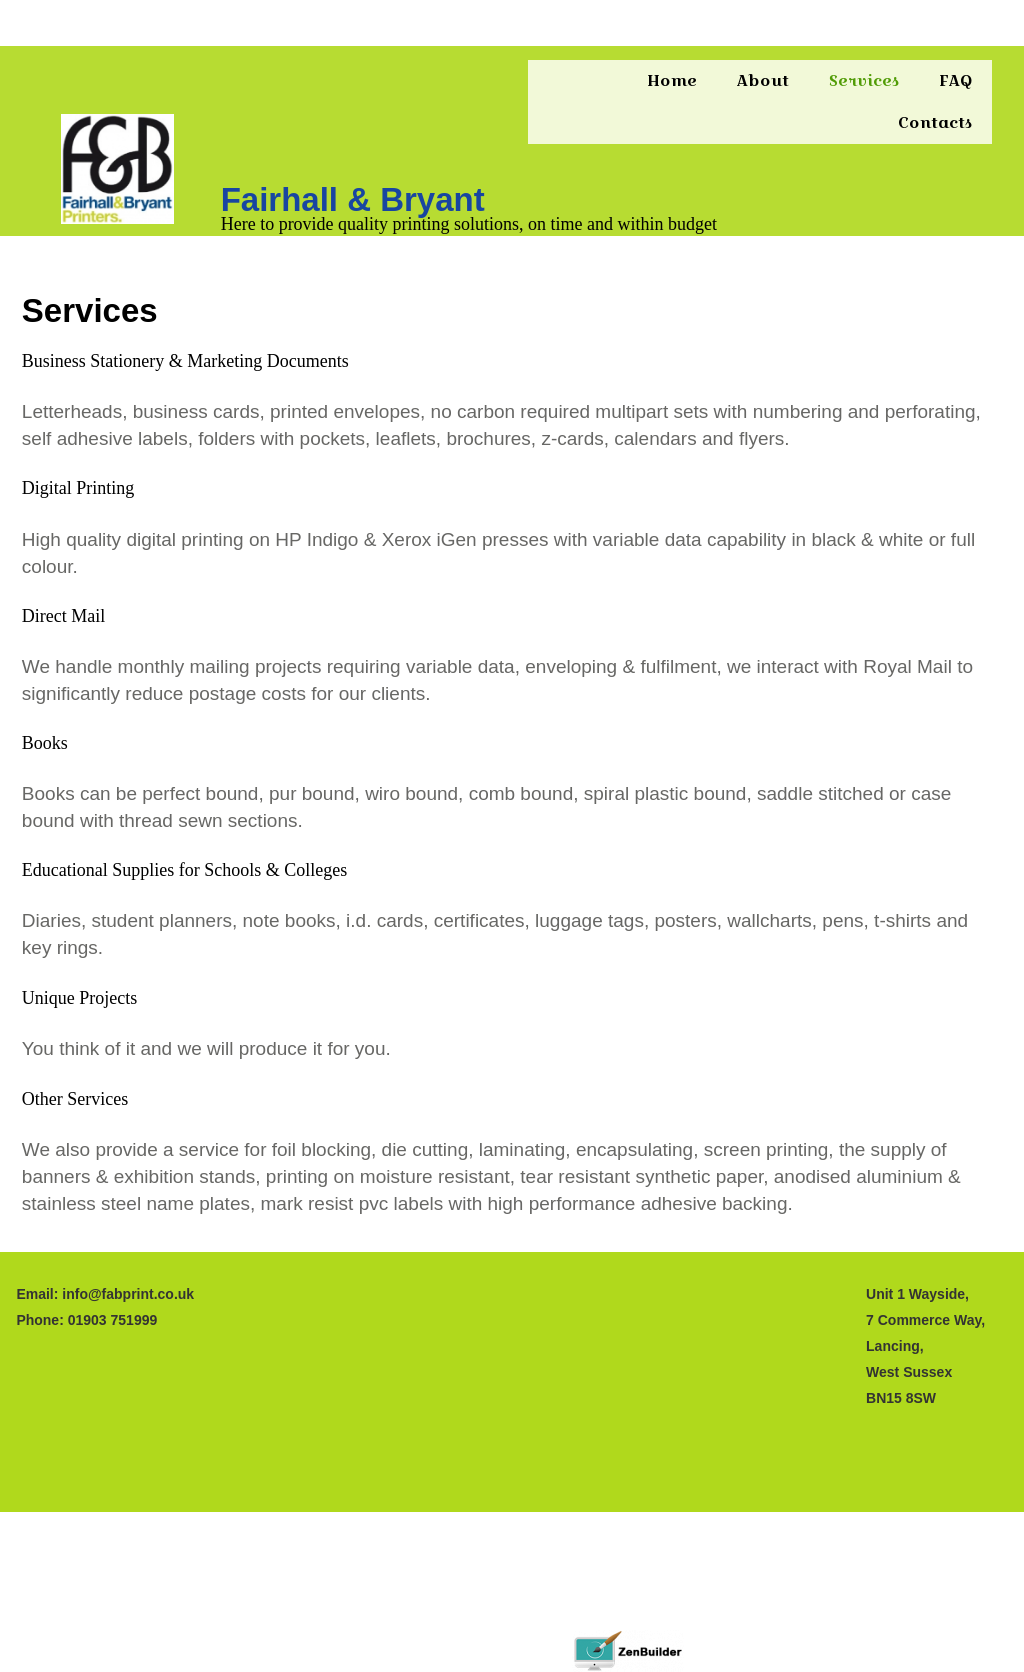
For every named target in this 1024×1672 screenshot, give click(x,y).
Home (672, 80)
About (763, 80)
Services (864, 80)
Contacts (935, 122)
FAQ (955, 80)
